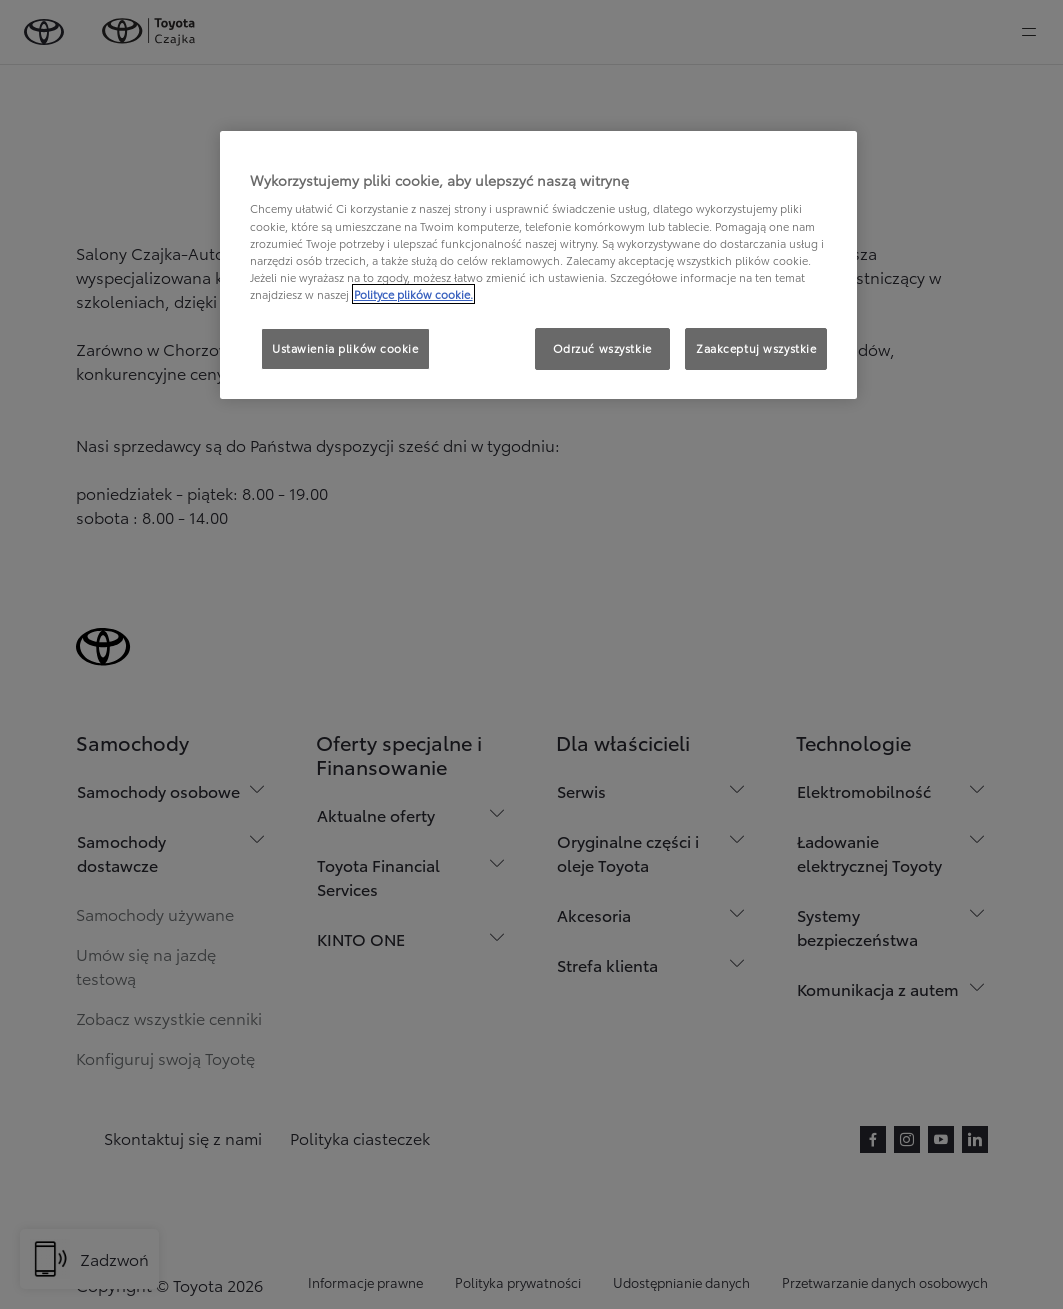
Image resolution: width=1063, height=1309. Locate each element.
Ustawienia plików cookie (345, 348)
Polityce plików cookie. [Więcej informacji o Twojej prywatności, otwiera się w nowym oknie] (413, 294)
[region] (539, 265)
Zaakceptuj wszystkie (756, 348)
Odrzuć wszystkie (602, 348)
